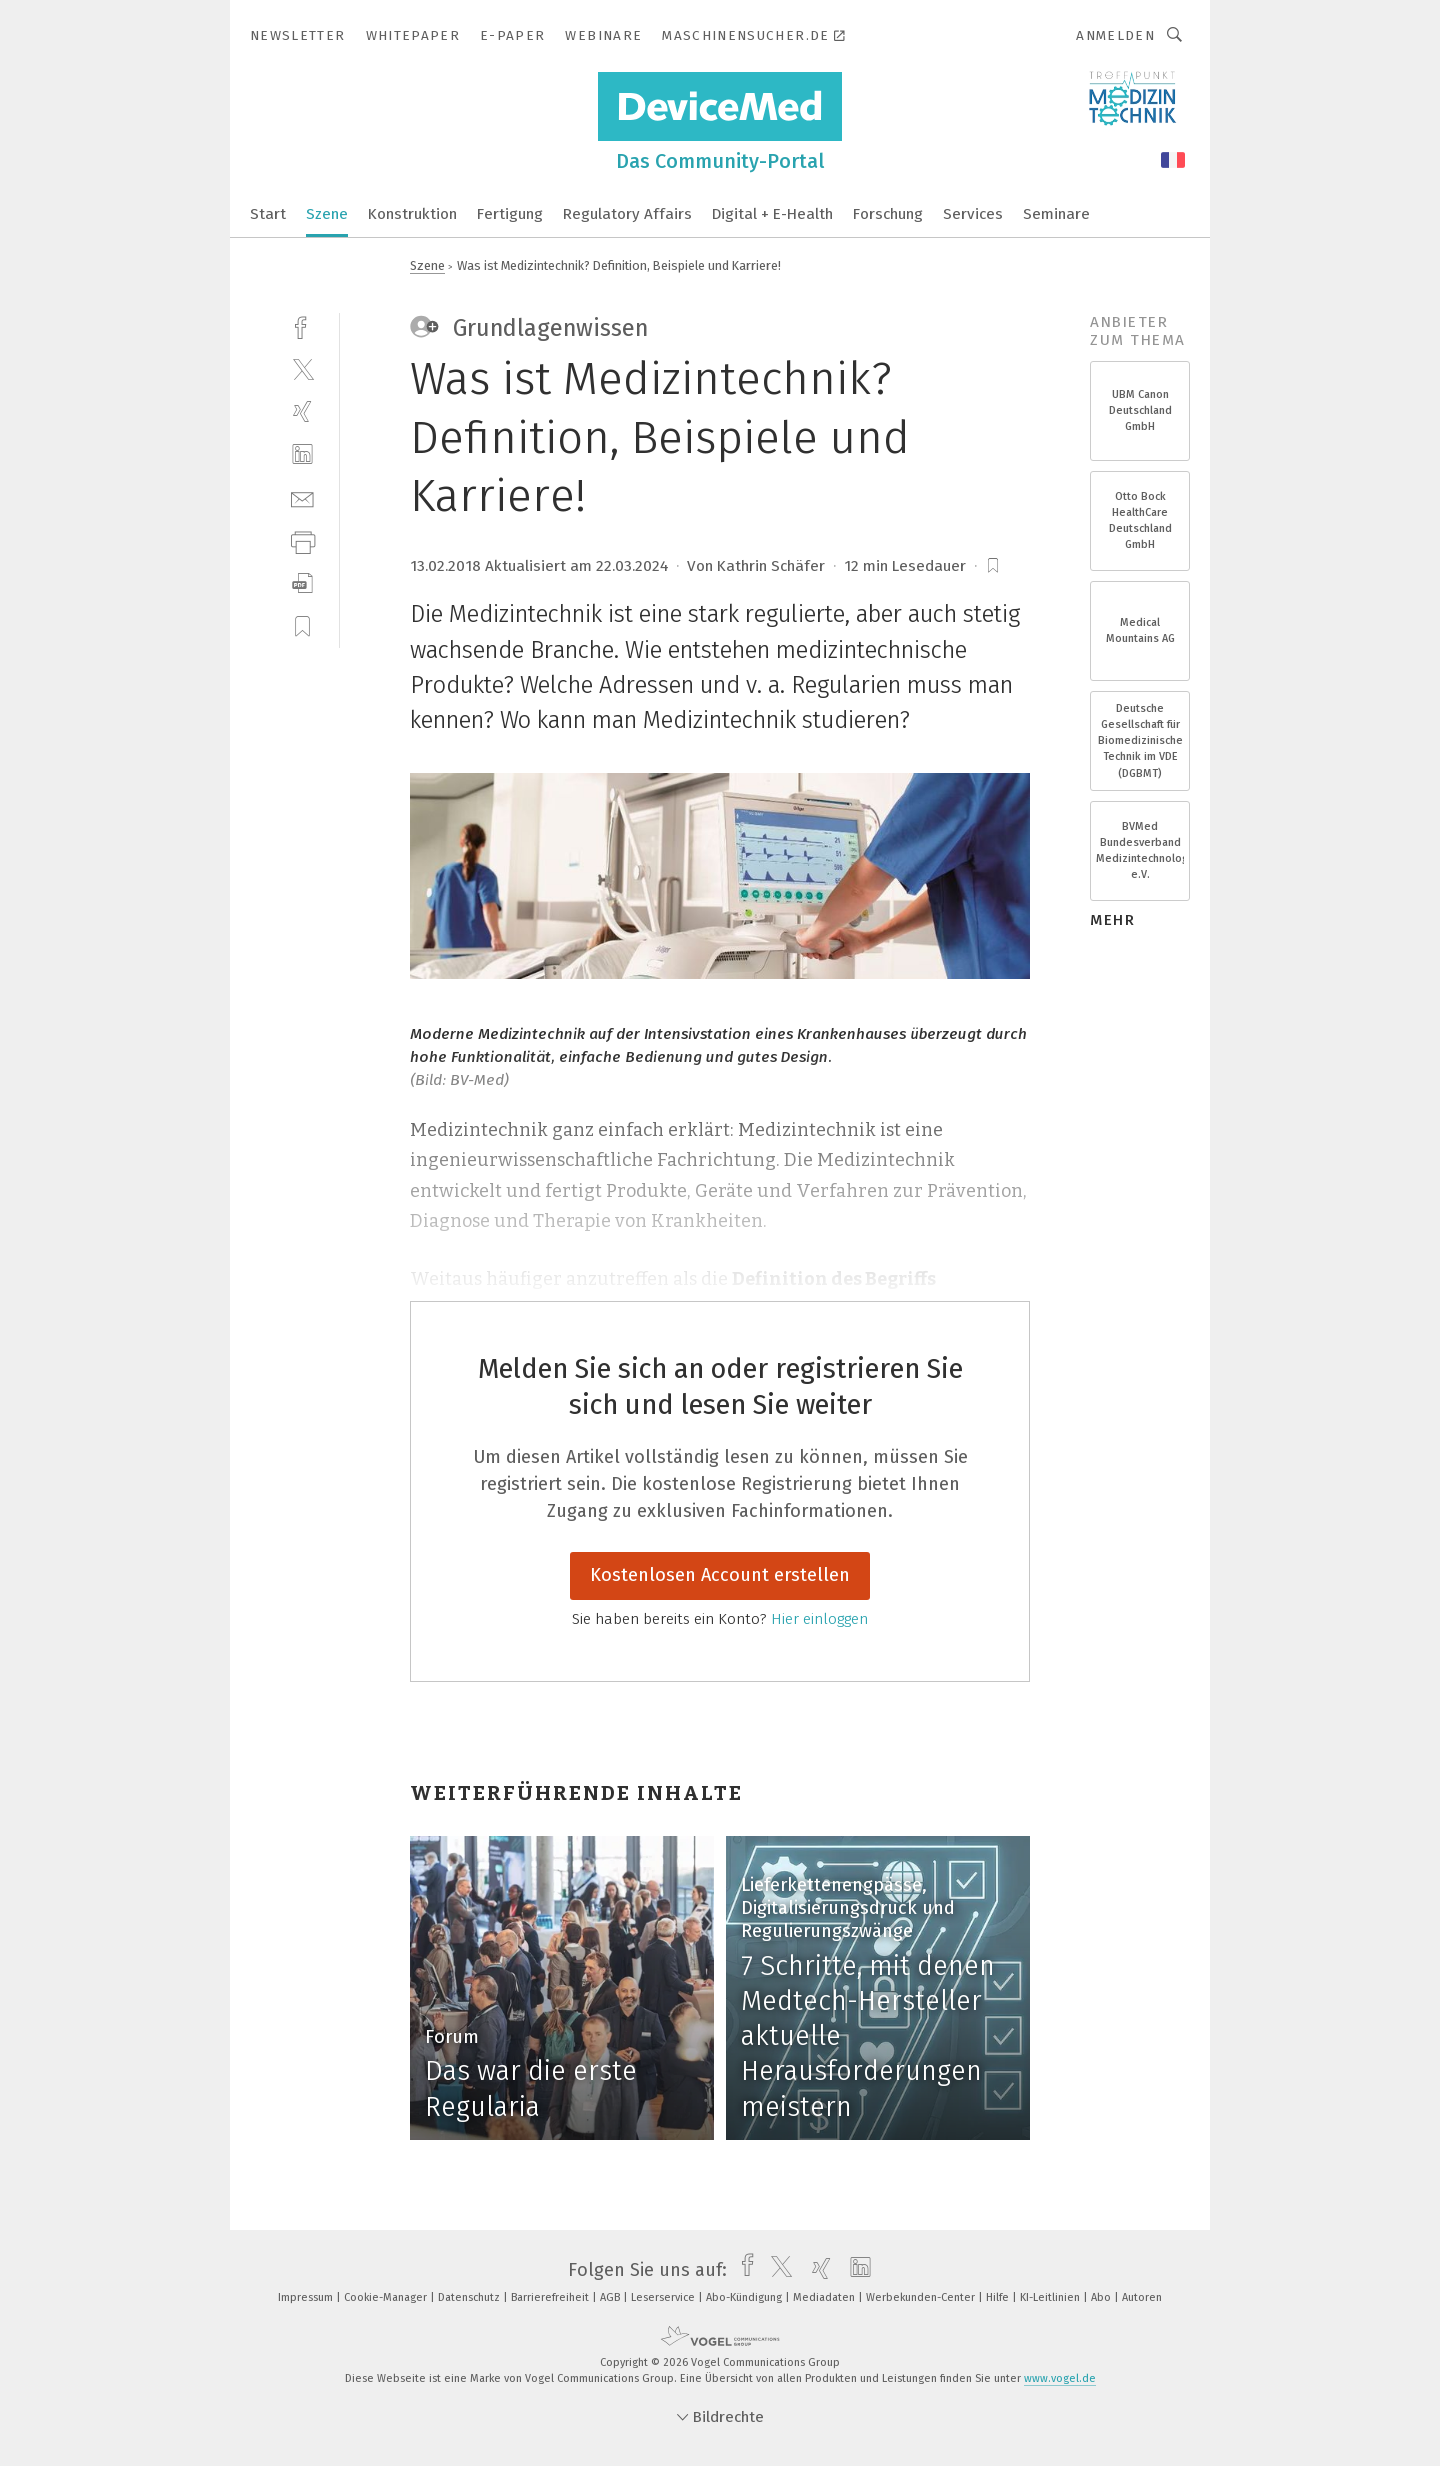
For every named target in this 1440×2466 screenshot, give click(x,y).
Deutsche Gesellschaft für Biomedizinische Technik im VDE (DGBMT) (1140, 741)
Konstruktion (412, 214)
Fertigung (510, 214)
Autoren (1142, 2297)
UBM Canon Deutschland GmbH (1140, 410)
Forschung (888, 214)
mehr (1112, 920)
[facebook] (302, 325)
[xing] (302, 411)
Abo (1102, 2297)
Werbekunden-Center (922, 2297)
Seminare (1056, 214)
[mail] (302, 497)
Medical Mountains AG (1140, 630)
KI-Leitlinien (1051, 2297)
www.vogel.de (1060, 2378)
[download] (302, 583)
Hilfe (999, 2297)
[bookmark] (993, 566)
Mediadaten (825, 2297)
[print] (302, 540)
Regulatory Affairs (627, 214)
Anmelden (1115, 35)
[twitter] (302, 368)
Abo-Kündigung (745, 2297)
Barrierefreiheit (551, 2297)
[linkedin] (302, 454)
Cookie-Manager (387, 2297)
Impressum (307, 2297)
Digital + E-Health (772, 214)
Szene (327, 214)
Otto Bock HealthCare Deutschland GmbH (1140, 521)
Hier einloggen (819, 1619)
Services (973, 214)
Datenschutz (470, 2297)
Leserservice (664, 2297)
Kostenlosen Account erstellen (720, 1575)
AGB (611, 2297)
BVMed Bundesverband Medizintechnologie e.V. (1140, 851)
